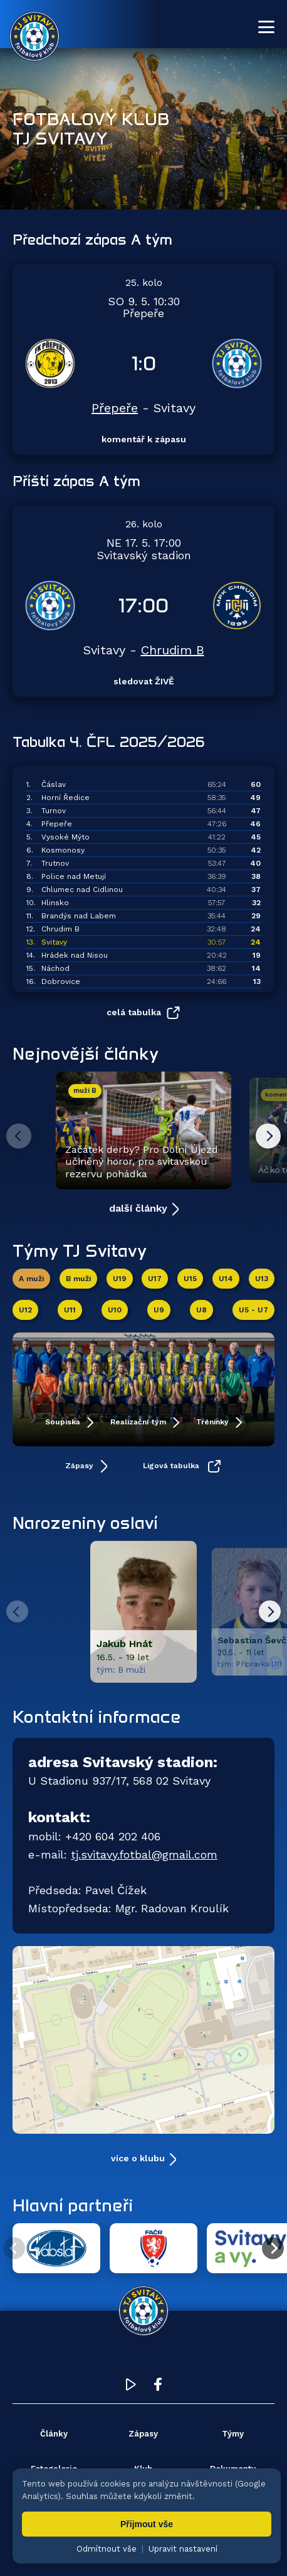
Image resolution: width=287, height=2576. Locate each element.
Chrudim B (172, 649)
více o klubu (138, 2158)
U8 (201, 1310)
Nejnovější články (86, 1053)
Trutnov (55, 863)
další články (138, 1208)
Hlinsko (55, 902)
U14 (226, 1278)
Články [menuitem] (54, 2433)
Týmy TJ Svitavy (80, 1250)
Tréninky (213, 1421)
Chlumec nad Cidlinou (82, 889)
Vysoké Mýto (65, 837)
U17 (155, 1278)
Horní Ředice (65, 797)
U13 (261, 1278)
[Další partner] (273, 2248)
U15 (190, 1278)
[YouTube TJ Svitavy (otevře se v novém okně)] (131, 2387)
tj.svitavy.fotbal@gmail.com (144, 1854)
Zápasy (80, 1465)
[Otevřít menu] (266, 27)
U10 (115, 1310)
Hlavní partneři (73, 2205)
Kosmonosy (63, 850)
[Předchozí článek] (18, 1136)
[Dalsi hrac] (270, 1612)
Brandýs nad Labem (78, 915)
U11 (70, 1310)
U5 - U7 (253, 1310)
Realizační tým (139, 1421)
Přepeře (114, 407)
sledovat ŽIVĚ (143, 681)
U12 (25, 1310)
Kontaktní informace (97, 1716)
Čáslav (53, 784)
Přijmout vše (146, 2524)
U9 (159, 1310)
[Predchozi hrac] (17, 1612)
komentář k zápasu (144, 439)
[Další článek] (268, 1136)
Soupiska (64, 1421)
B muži (78, 1278)
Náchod (55, 968)
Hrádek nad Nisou (74, 955)
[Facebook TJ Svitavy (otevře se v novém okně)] (158, 2387)
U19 (120, 1278)
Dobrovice (60, 981)
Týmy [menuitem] (233, 2433)
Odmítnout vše (106, 2548)
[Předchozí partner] (14, 2248)
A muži (31, 1278)
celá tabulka (134, 1012)
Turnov (53, 810)
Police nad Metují (73, 876)
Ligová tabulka (172, 1465)
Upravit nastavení (183, 2548)
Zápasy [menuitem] (143, 2433)
